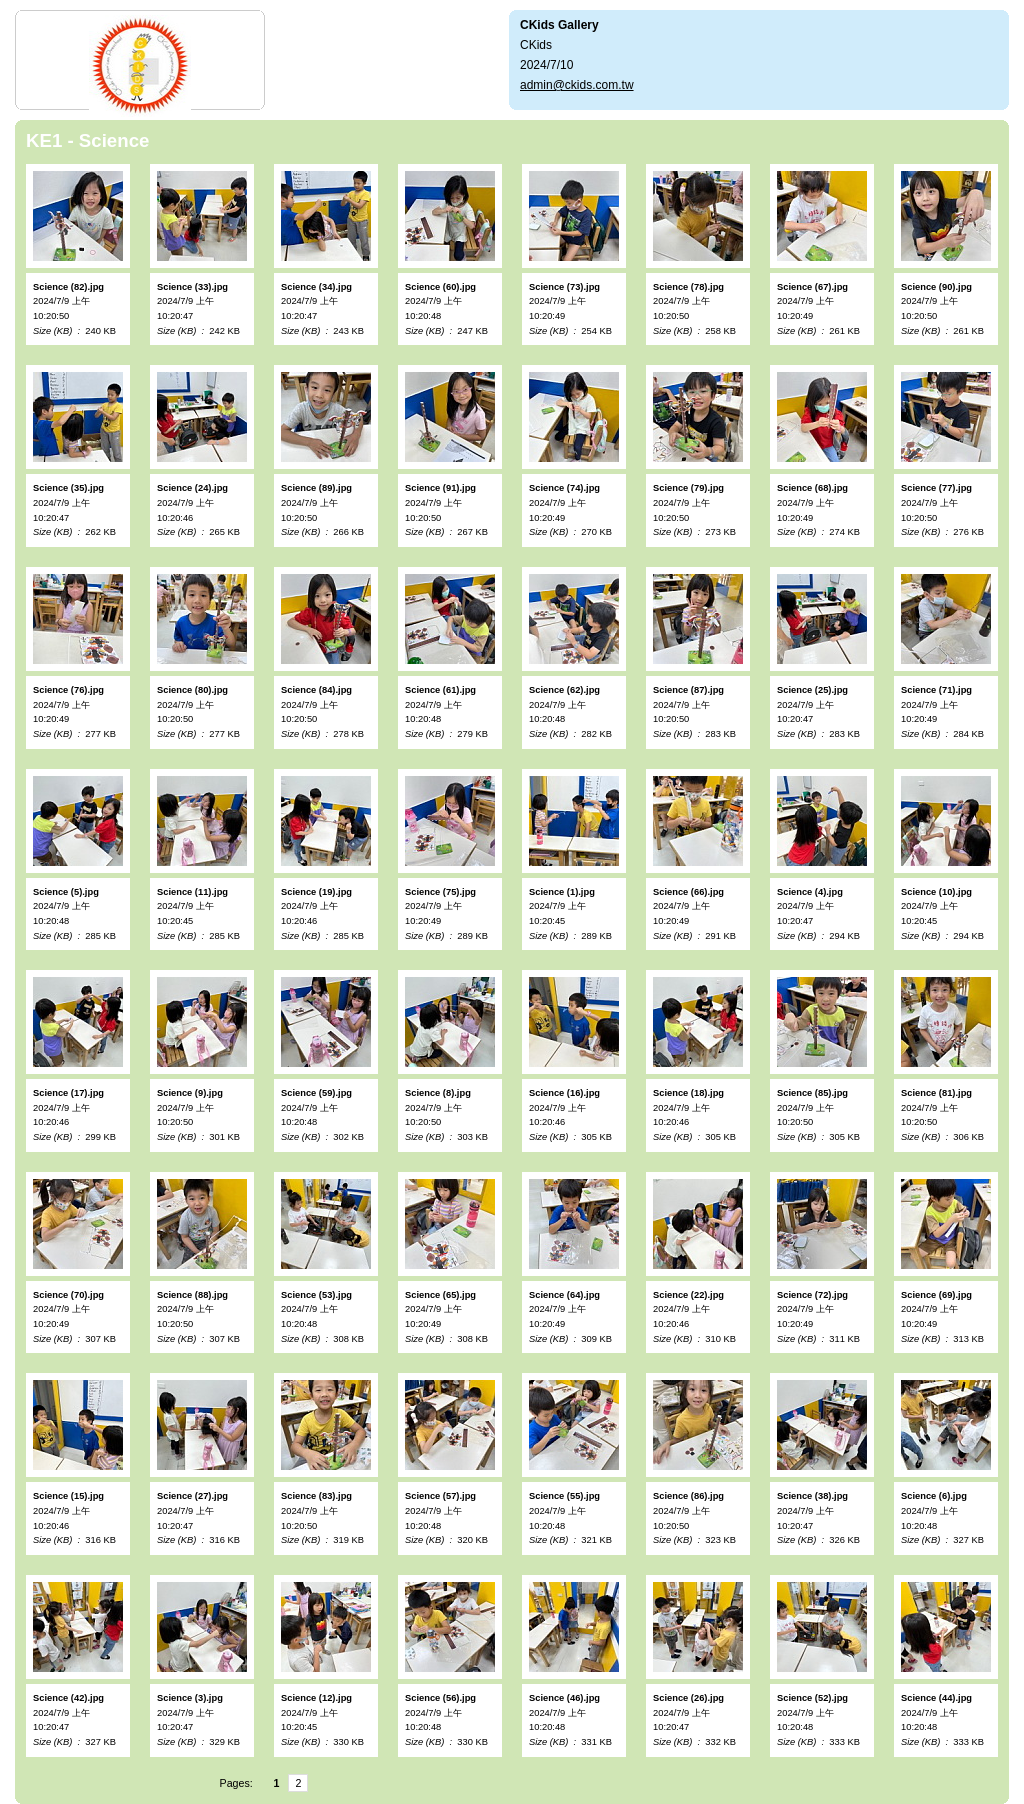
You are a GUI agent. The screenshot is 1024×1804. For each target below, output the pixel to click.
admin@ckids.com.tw (577, 85)
